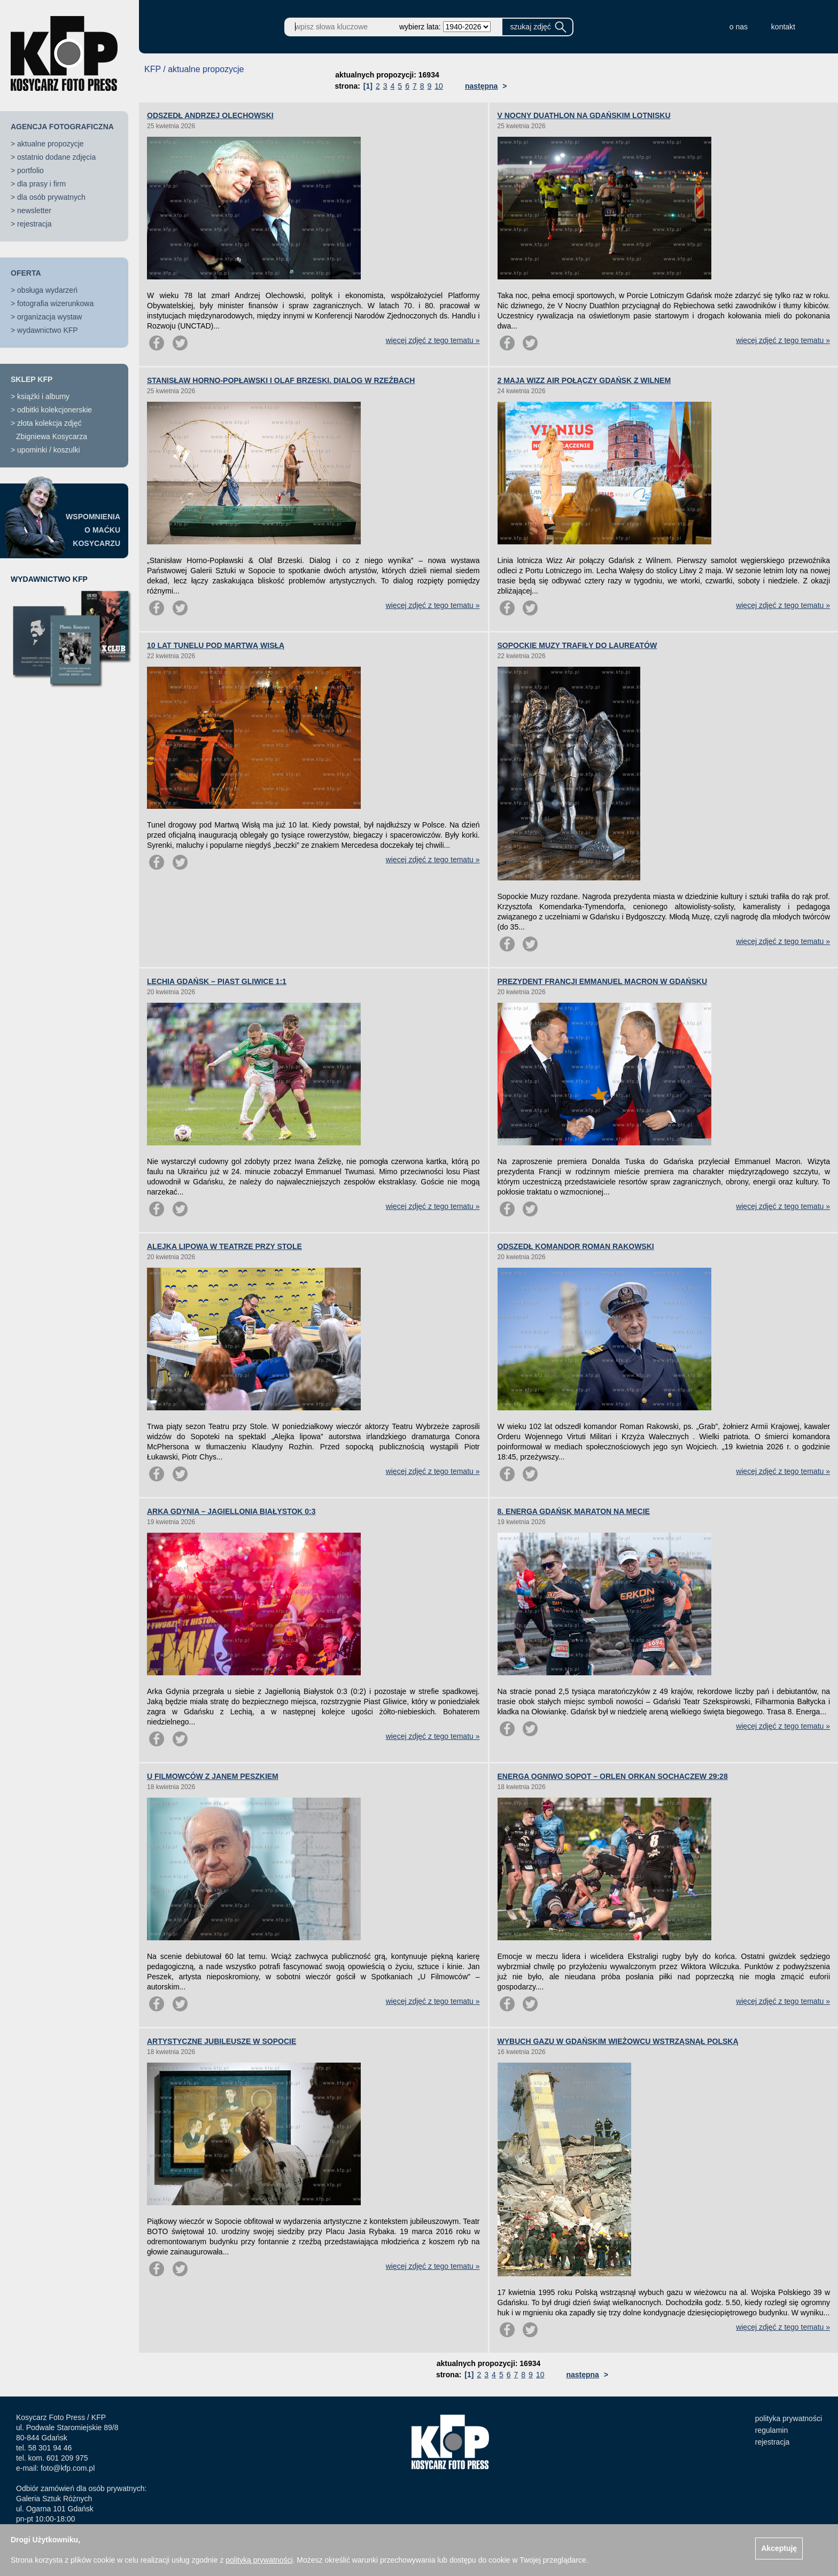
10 (438, 86)
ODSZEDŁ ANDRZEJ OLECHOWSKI (210, 115)
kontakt (783, 26)
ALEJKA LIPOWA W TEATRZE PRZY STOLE (224, 1246)
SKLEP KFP (31, 379)
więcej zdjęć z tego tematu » (433, 340)
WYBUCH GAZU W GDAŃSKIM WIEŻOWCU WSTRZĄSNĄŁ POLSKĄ (618, 2041)
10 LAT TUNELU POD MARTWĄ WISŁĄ (215, 645)
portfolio (30, 170)
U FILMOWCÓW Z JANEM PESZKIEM (212, 1776)
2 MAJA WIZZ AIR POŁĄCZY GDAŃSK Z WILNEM (584, 380)
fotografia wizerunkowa (55, 303)
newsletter (34, 210)
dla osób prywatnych (51, 197)
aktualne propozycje (50, 143)
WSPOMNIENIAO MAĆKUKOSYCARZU (93, 530)
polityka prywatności (788, 2418)
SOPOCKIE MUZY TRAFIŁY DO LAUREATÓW (577, 645)
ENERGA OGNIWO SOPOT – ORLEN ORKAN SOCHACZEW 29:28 (613, 1776)
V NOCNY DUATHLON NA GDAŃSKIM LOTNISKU (584, 115)
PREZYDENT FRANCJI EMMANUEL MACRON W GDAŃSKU (603, 981)
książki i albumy (43, 396)
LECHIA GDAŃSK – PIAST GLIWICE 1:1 (216, 981)
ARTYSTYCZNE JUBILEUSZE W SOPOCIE (221, 2041)
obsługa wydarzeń (47, 290)
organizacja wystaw (49, 317)
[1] (368, 86)
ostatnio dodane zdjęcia (56, 157)
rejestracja (34, 224)
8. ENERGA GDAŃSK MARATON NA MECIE (574, 1511)
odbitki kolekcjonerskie (54, 409)
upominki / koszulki (48, 450)
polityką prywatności (259, 2560)
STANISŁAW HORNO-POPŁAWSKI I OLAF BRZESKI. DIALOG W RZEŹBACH (281, 380)
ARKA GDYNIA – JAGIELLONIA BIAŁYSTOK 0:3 (231, 1511)
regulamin (771, 2430)
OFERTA (26, 273)
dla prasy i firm (41, 183)
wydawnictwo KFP (47, 330)
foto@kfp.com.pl (68, 2468)
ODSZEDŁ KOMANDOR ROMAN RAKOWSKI (576, 1246)
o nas (739, 26)
